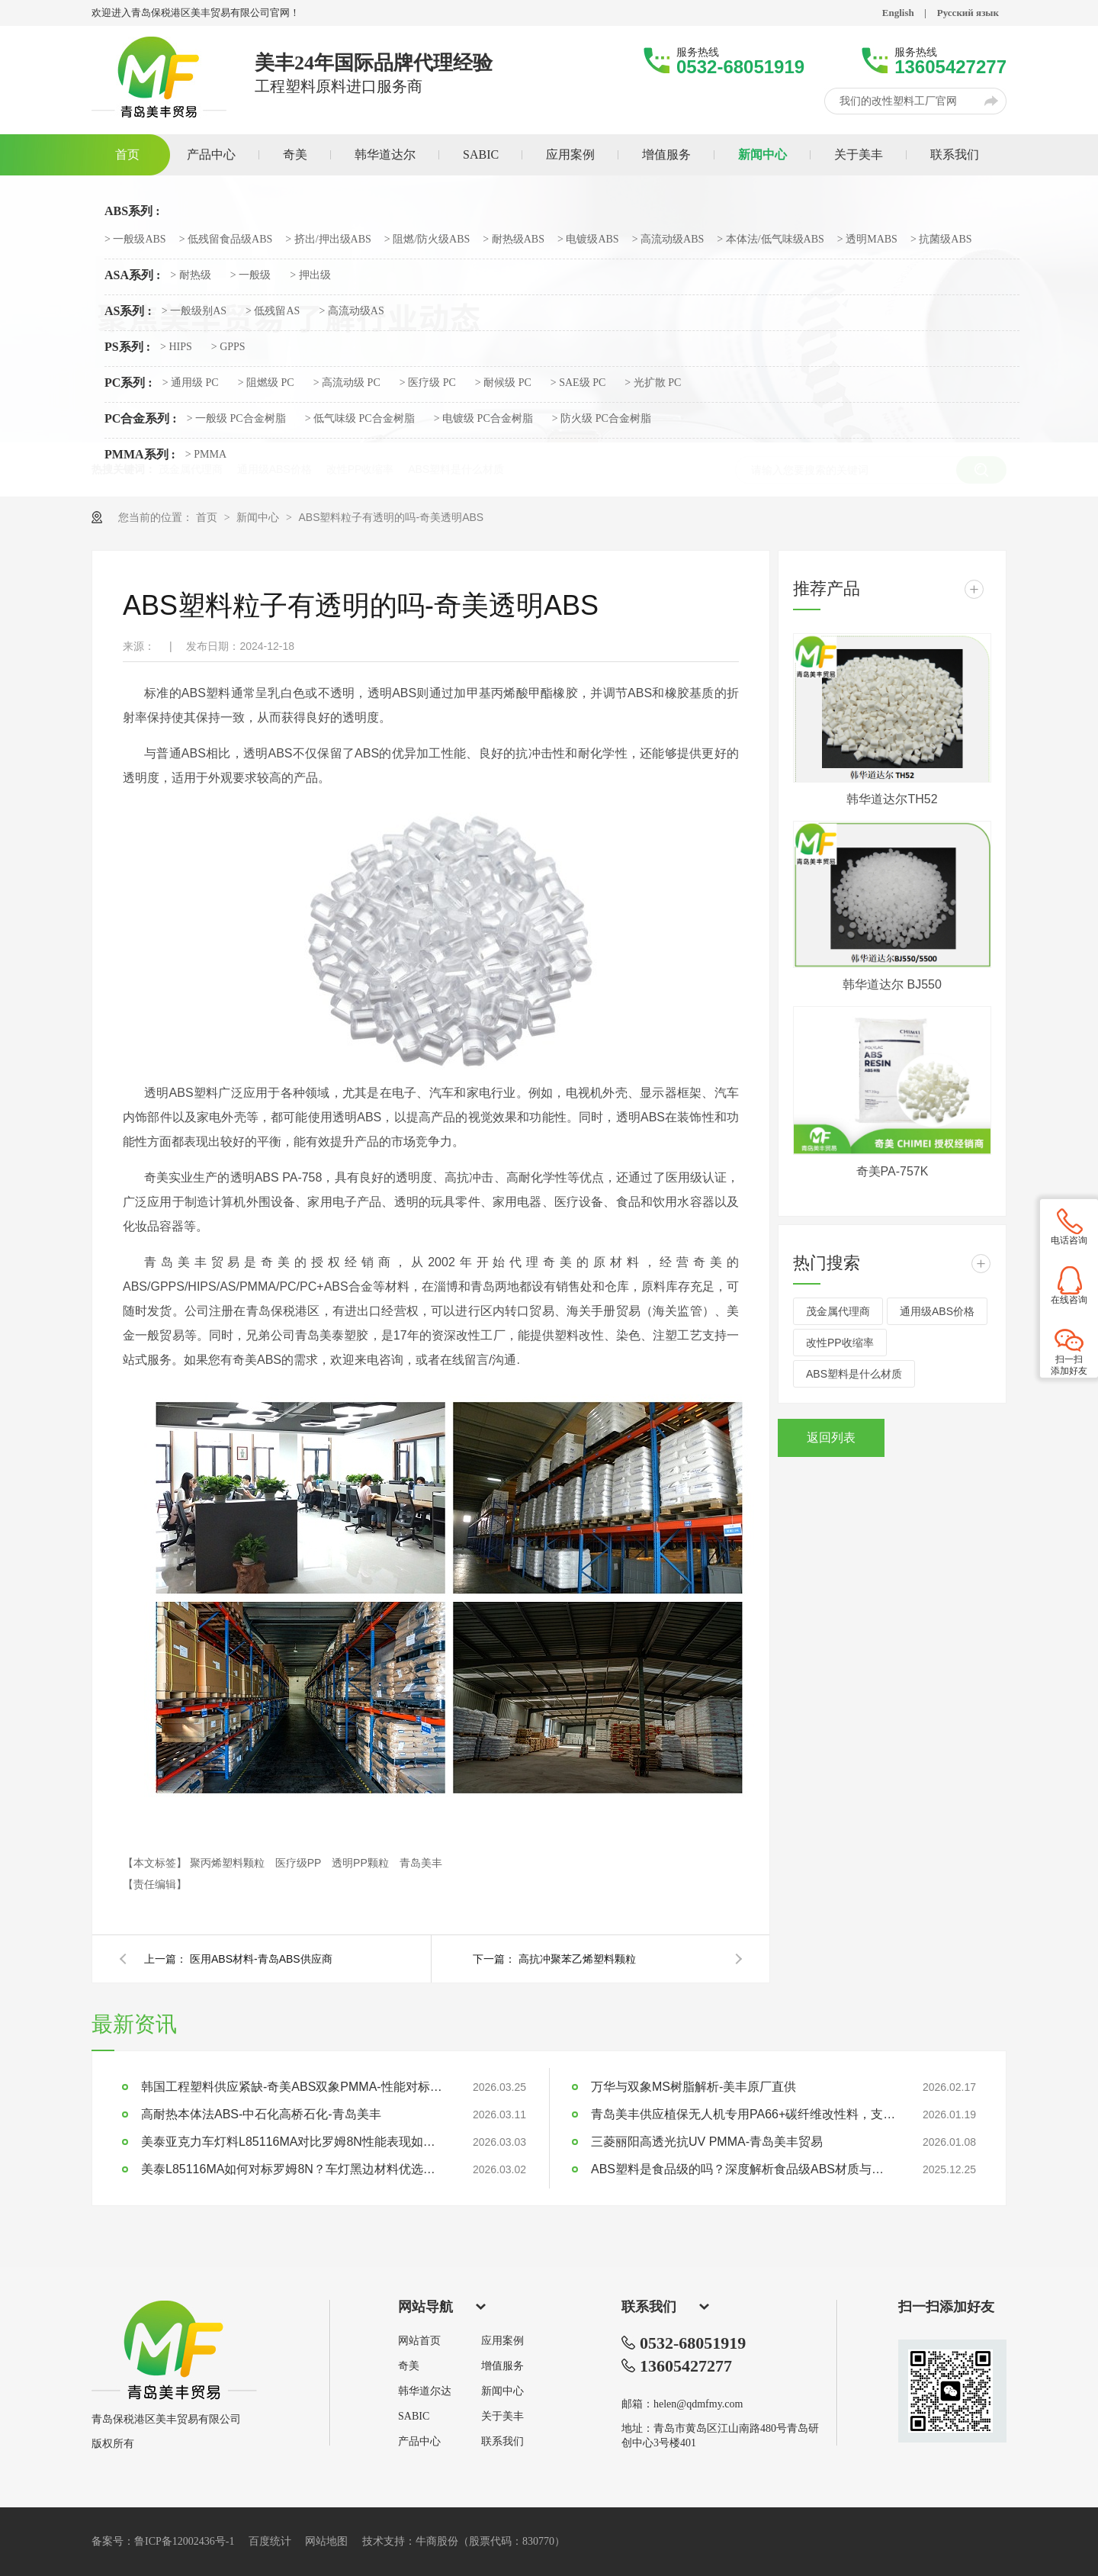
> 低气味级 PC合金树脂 (360, 418)
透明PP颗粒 (362, 1863)
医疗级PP (299, 1863)
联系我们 (502, 2441)
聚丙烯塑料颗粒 (229, 1863)
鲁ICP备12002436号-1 (184, 2541)
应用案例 (502, 2341)
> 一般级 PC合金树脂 (236, 418)
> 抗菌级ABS (941, 239)
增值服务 (502, 2366)
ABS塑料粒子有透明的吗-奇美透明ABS (390, 517)
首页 (208, 517)
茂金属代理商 (838, 1311)
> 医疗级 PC (428, 383)
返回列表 (831, 1437)
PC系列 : (128, 383)
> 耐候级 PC (503, 383)
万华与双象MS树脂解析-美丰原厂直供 (693, 2086)
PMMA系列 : (139, 455)
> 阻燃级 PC (266, 383)
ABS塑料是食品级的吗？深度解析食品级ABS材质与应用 (743, 2169)
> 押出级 (310, 275)
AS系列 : (128, 311)
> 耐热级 (190, 275)
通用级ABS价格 (937, 1311)
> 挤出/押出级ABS (328, 239)
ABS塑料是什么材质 (854, 1374)
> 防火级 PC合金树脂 (601, 418)
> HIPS (176, 347)
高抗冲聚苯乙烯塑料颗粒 (577, 1959)
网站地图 (326, 2541)
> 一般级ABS (135, 239)
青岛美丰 (421, 1863)
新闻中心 (259, 517)
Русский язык (968, 12)
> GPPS (228, 347)
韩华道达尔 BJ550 (892, 984)
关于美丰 (502, 2416)
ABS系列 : (131, 211)
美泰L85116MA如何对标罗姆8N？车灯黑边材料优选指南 (293, 2169)
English (898, 12)
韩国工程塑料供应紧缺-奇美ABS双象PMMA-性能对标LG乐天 (293, 2086)
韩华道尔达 (424, 2391)
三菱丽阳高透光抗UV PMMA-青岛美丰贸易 (707, 2141)
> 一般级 (250, 275)
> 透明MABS (867, 239)
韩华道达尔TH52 (891, 799)
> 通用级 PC (190, 383)
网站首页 (419, 2341)
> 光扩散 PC (652, 383)
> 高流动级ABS (668, 239)
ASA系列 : (132, 275)
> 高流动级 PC (346, 383)
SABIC (413, 2416)
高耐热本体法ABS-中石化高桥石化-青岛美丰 (261, 2114)
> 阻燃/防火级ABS (427, 239)
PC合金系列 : (140, 419)
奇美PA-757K (892, 1171)
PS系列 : (127, 347)
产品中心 (419, 2441)
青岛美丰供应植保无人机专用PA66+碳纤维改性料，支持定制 (743, 2114)
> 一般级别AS (194, 311)
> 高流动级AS (351, 311)
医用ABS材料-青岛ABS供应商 (261, 1959)
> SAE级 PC (578, 383)
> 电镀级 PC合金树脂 (483, 418)
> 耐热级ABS (513, 239)
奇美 (408, 2366)
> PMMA (205, 454)
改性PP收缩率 (840, 1342)
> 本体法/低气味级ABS (770, 239)
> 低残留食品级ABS (226, 239)
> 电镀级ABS (588, 239)
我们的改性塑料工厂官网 (898, 101)
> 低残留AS (273, 311)
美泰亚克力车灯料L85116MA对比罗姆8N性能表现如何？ (293, 2141)
